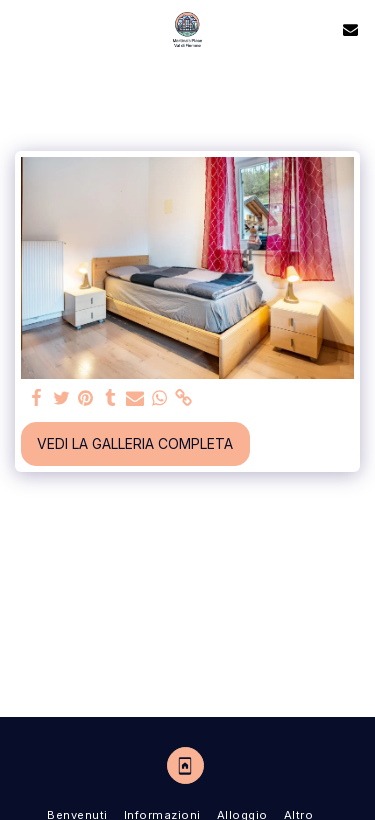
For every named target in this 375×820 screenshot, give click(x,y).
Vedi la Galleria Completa (135, 443)
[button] (22, 29)
